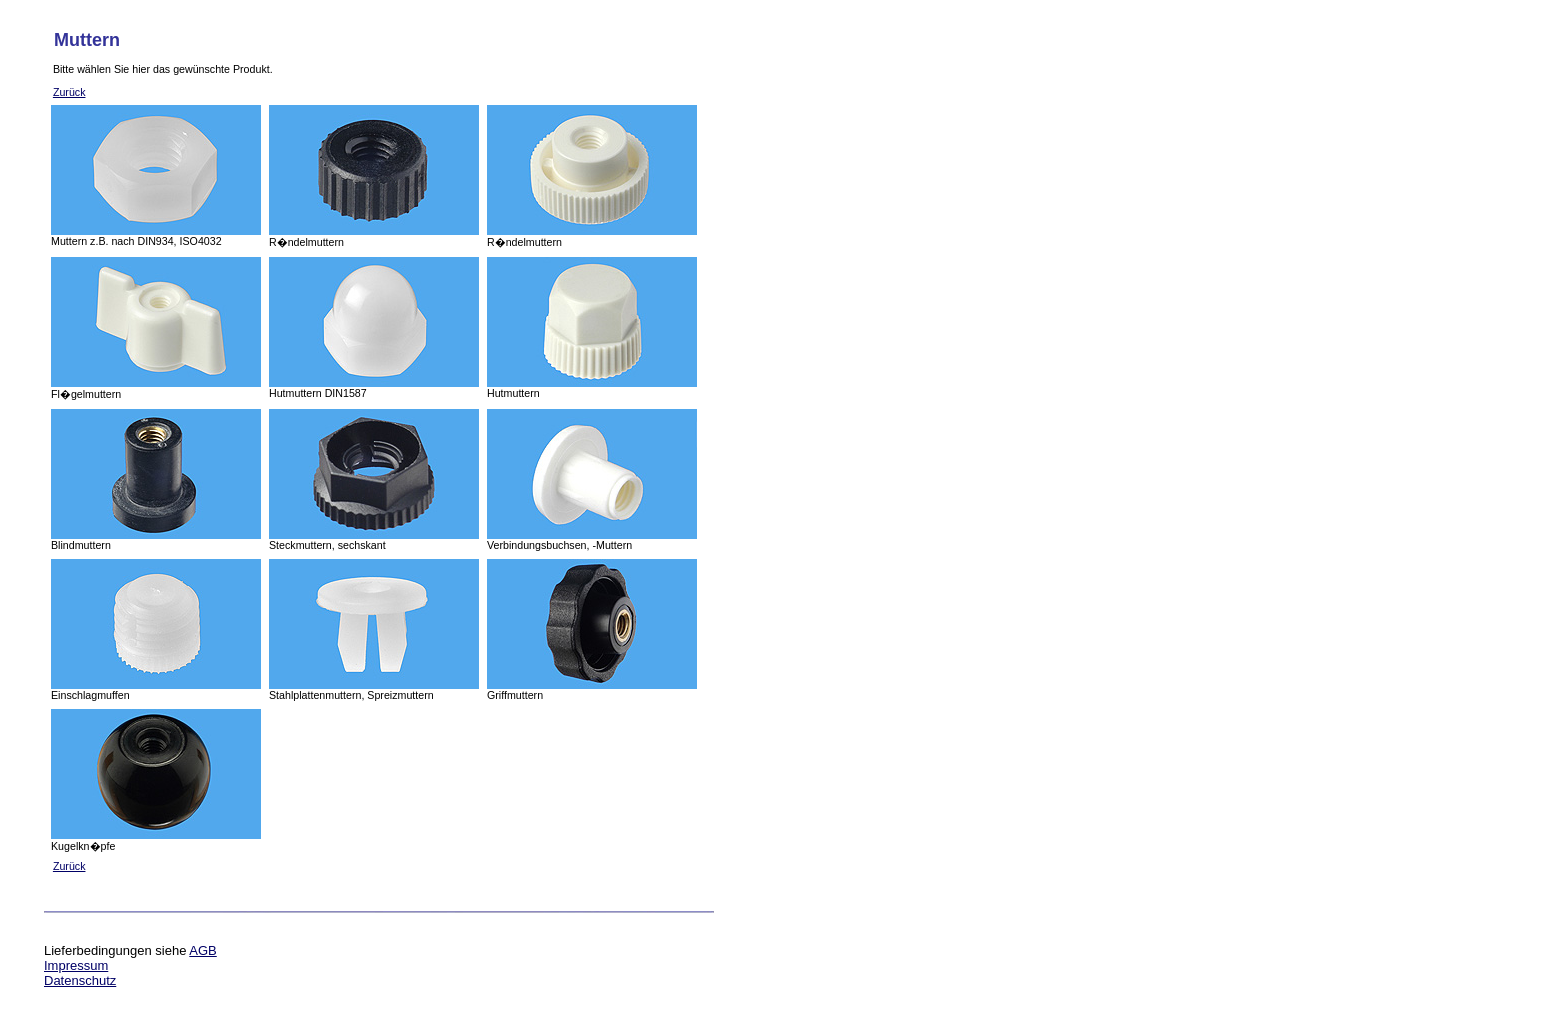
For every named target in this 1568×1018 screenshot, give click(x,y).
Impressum (76, 965)
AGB (202, 950)
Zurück (69, 92)
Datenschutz (80, 980)
